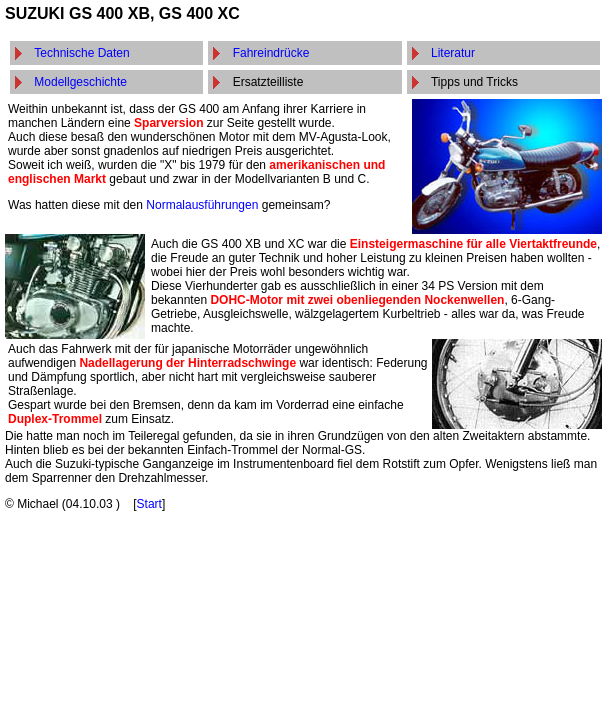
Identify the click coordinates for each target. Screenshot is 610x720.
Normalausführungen (202, 205)
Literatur (453, 53)
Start (149, 504)
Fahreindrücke (271, 53)
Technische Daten (81, 53)
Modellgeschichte (80, 82)
